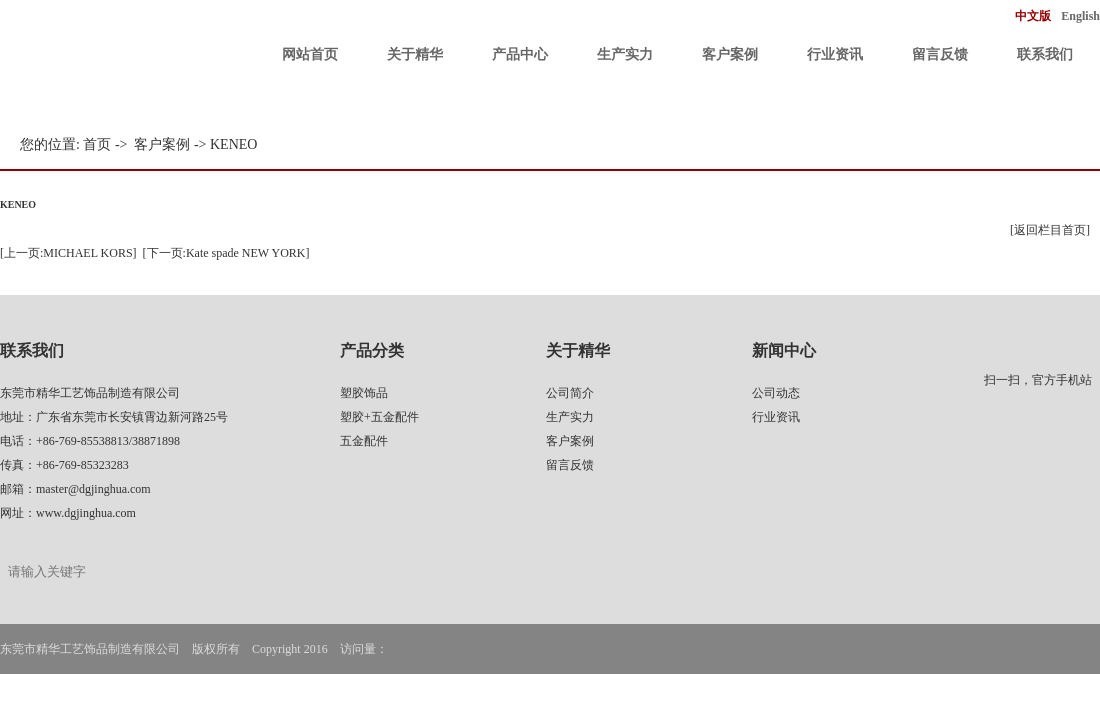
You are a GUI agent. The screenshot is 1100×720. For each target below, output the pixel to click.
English (1080, 16)
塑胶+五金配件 (379, 417)
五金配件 (364, 441)
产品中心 (520, 54)
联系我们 (1045, 54)
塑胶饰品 (364, 393)
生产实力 (625, 54)
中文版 (1033, 16)
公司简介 (570, 393)
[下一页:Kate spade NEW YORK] (226, 253)
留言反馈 (940, 54)
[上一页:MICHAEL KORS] (68, 253)
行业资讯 (835, 54)
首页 (97, 144)
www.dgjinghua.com (86, 513)
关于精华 (415, 54)
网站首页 (310, 54)
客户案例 (730, 54)
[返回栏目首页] (1050, 230)
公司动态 (776, 393)
